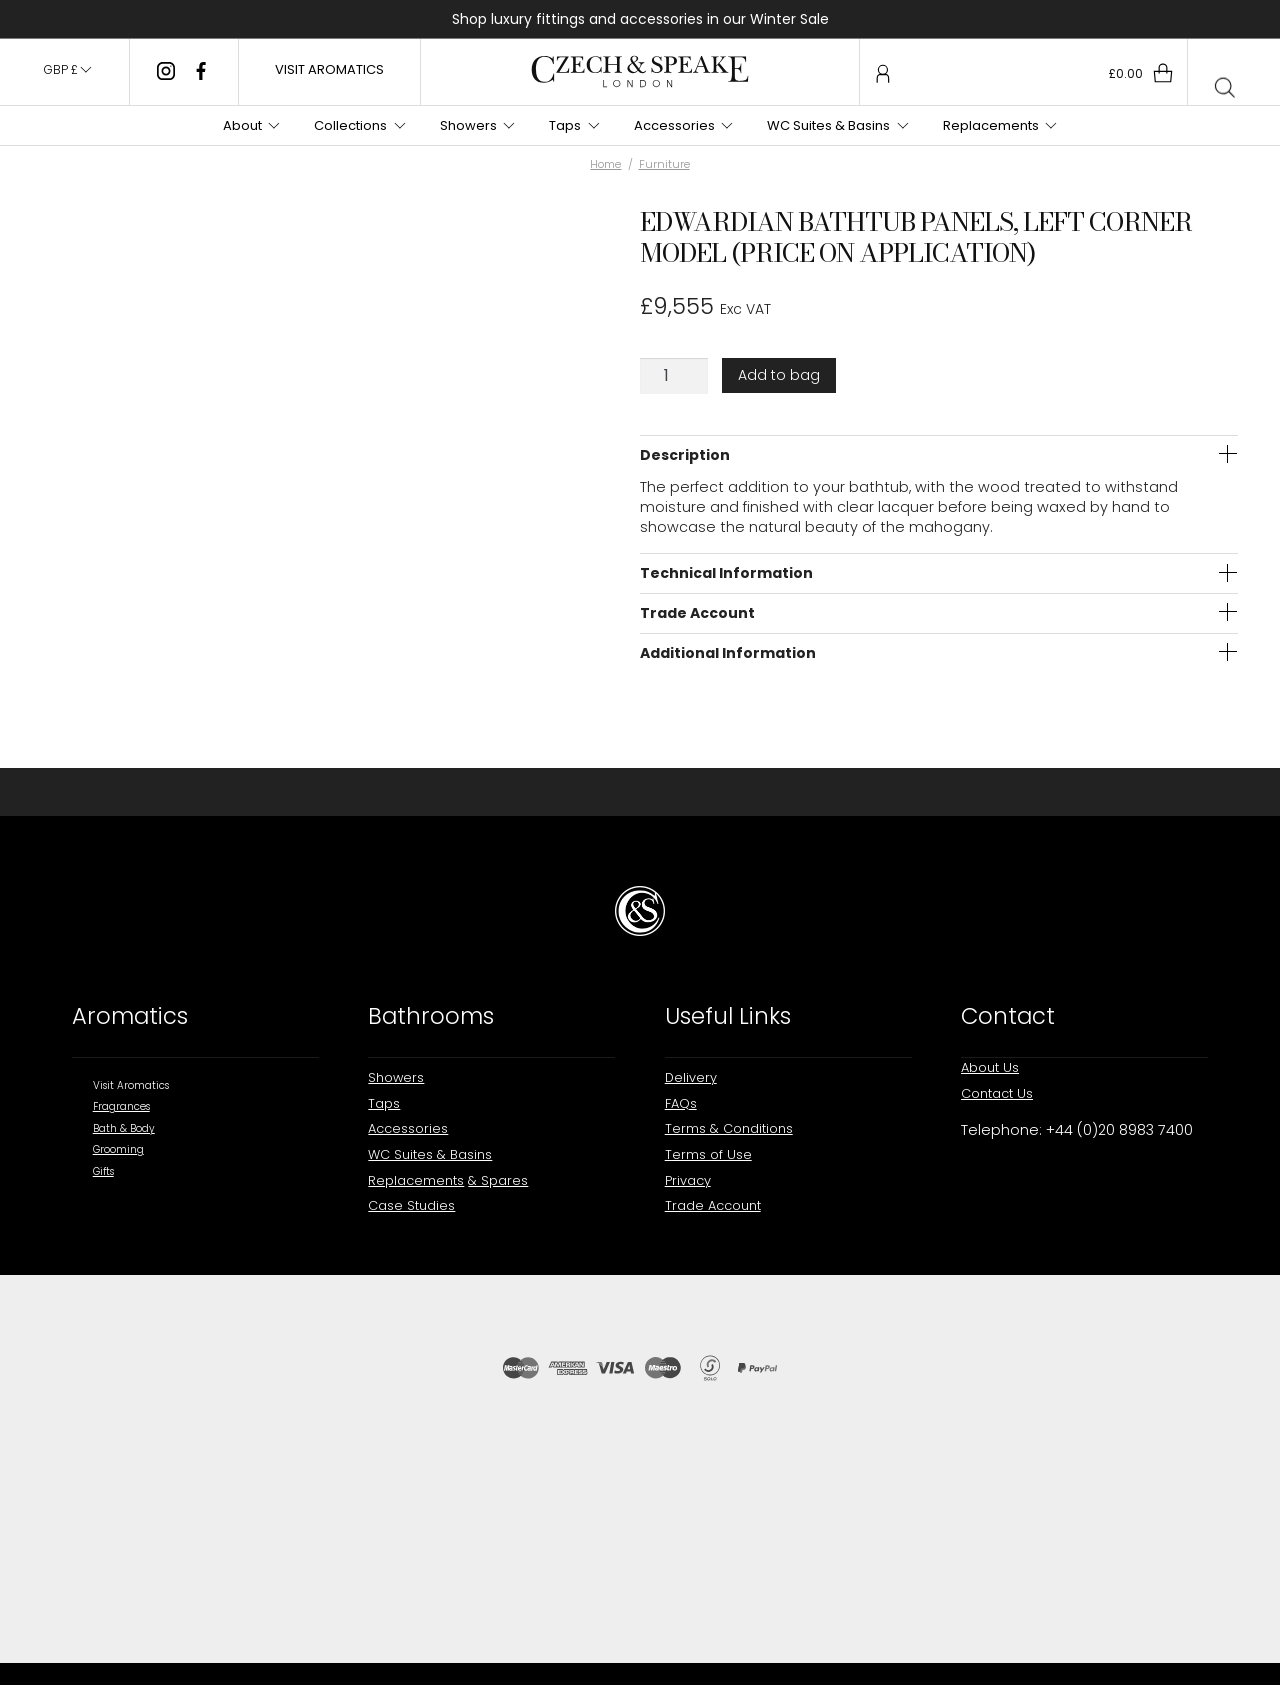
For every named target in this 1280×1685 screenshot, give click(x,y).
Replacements (991, 125)
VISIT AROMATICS (329, 69)
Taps (565, 125)
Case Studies (411, 1205)
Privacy (688, 1180)
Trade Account (713, 1205)
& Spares (498, 1180)
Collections (350, 125)
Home (605, 164)
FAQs (681, 1103)
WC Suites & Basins (828, 125)
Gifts (103, 1171)
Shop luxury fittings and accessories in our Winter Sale (640, 19)
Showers (468, 125)
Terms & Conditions (729, 1128)
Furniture (664, 164)
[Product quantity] (674, 376)
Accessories (674, 125)
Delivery (691, 1077)
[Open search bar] (1225, 89)
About (242, 125)
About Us (990, 1067)
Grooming (118, 1149)
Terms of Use (708, 1154)
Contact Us (997, 1093)
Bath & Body (124, 1128)
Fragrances (121, 1106)
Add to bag (779, 375)
